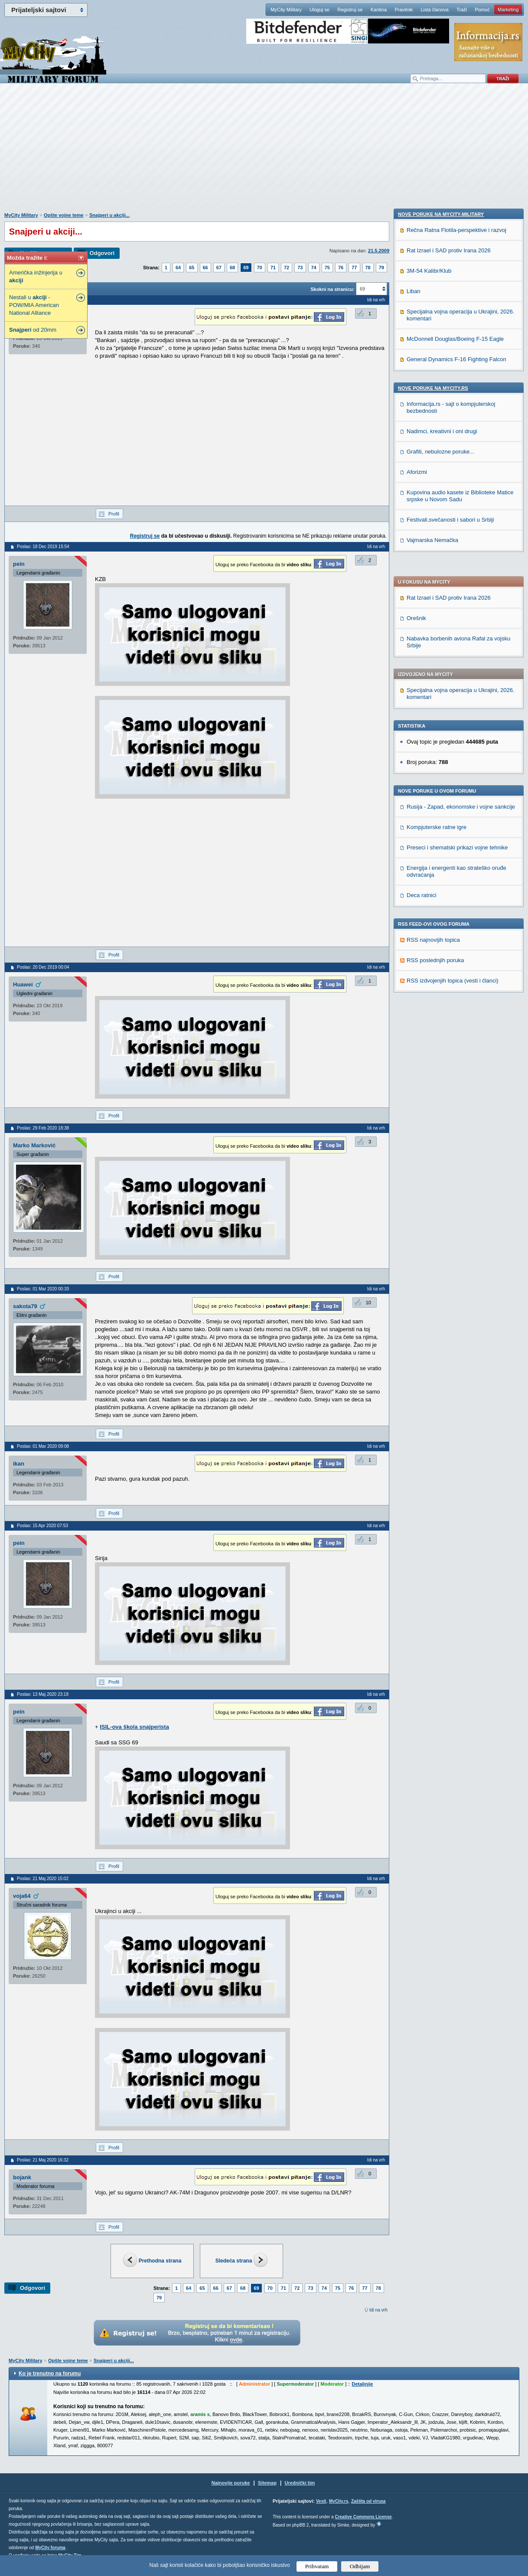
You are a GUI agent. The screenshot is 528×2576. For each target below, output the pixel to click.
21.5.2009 (378, 250)
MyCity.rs (338, 2501)
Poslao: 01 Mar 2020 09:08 (43, 1446)
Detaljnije (362, 2384)
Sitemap (267, 2482)
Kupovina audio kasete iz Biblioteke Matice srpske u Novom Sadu (460, 1055)
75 (327, 267)
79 (381, 267)
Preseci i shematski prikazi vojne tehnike (457, 612)
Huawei (23, 984)
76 (340, 267)
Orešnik (416, 382)
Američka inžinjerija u (35, 276)
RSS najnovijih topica (433, 704)
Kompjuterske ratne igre (436, 591)
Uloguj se (319, 9)
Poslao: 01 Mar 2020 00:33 (43, 1288)
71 (273, 267)
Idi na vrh (378, 2310)
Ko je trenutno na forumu (50, 2373)
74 (313, 267)
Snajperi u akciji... (109, 215)
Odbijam (360, 2566)
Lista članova (434, 9)
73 (300, 267)
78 (368, 267)
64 (178, 267)
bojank (22, 2177)
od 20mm (32, 329)
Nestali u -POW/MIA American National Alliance (34, 305)
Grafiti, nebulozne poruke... (440, 1011)
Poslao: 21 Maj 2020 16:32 (42, 2160)
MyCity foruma (50, 2547)
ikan (18, 1463)
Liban (413, 851)
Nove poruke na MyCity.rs (433, 947)
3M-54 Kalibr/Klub (429, 830)
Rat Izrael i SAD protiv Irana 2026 (449, 362)
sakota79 (25, 1306)
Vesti (321, 2501)
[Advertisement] (264, 152)
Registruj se (349, 9)
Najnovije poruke (231, 2482)
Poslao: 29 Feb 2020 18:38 (43, 1128)
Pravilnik (403, 9)
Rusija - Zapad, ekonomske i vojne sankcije (461, 571)
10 (368, 1302)
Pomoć (482, 9)
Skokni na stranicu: (332, 289)
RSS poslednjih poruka (435, 725)
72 (286, 267)
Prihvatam (317, 2566)
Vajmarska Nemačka (432, 1100)
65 (191, 267)
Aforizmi (417, 1031)
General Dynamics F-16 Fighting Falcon (456, 919)
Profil (113, 513)
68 (232, 267)
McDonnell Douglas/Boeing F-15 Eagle (455, 898)
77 (354, 267)
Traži (461, 9)
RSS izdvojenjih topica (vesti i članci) (453, 745)
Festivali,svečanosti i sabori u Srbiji (450, 1079)
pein (19, 564)
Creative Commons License (363, 2516)
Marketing (508, 9)
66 (205, 267)
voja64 (21, 1896)
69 (245, 267)
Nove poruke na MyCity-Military (441, 774)
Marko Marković (34, 1145)
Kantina (379, 9)
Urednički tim (300, 2482)
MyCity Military (286, 9)
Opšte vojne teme (64, 215)
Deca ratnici (422, 659)
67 (219, 267)
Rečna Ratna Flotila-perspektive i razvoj (456, 790)
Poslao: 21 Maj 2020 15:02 (42, 1878)
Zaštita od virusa (368, 2501)
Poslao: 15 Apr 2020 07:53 (42, 1525)
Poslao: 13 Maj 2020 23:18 (42, 1694)
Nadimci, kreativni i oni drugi (442, 991)
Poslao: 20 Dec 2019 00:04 (43, 967)
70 (259, 267)
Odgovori (101, 253)
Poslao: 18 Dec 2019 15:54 (43, 546)
